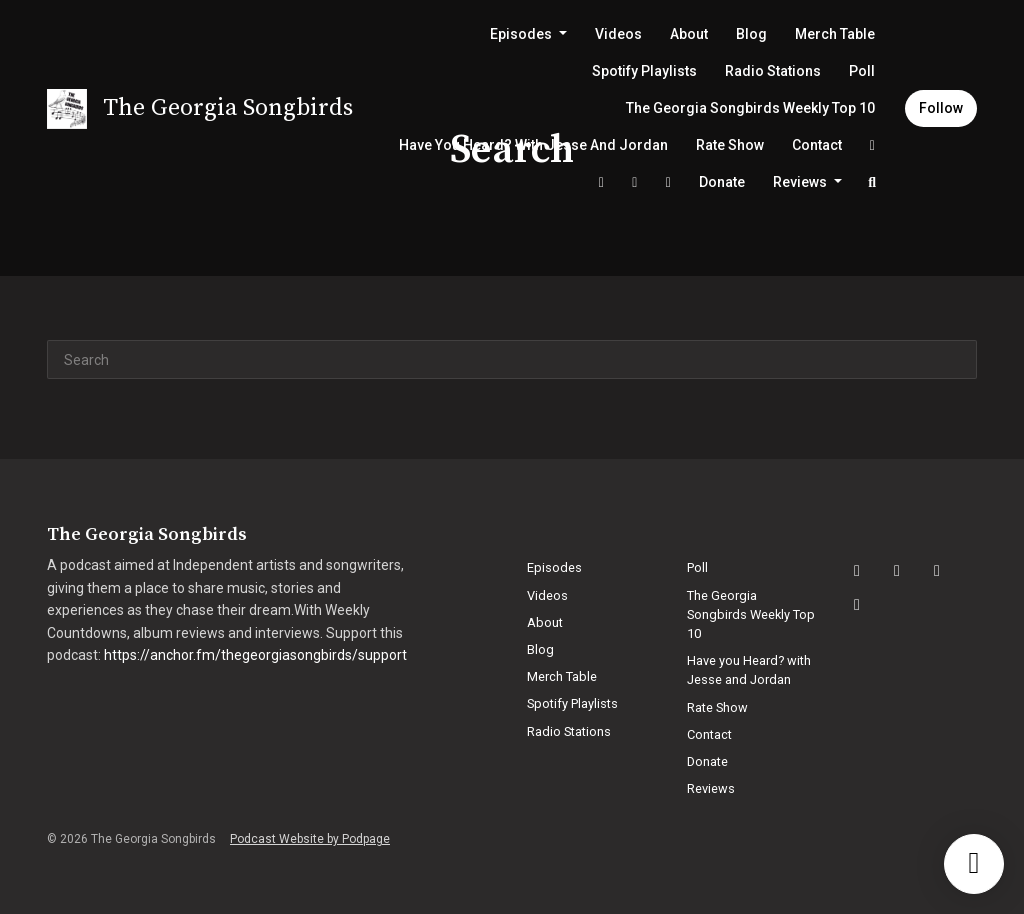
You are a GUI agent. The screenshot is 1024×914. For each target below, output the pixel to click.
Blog (751, 34)
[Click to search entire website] (873, 182)
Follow (941, 108)
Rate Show (730, 145)
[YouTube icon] (937, 571)
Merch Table (835, 34)
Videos (618, 34)
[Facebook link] (873, 145)
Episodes (522, 34)
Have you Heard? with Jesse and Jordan (533, 145)
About (689, 34)
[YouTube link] (668, 182)
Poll (862, 71)
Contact (817, 145)
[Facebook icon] (897, 571)
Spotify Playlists (644, 71)
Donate (722, 182)
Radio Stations (773, 71)
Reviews (801, 182)
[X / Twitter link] (601, 182)
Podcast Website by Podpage (310, 839)
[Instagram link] (635, 182)
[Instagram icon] (857, 571)
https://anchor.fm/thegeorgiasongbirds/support (255, 655)
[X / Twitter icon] (857, 605)
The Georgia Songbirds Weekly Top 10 (750, 108)
